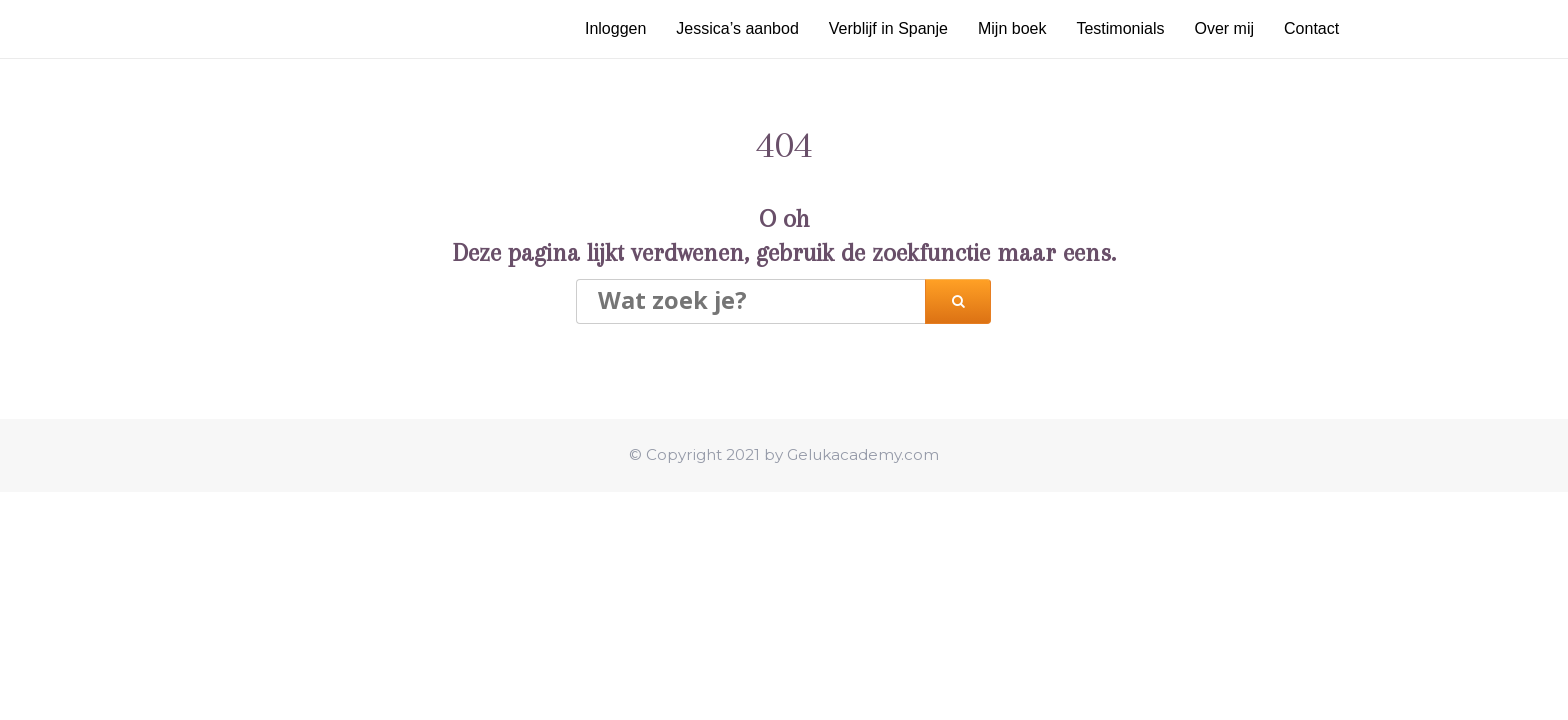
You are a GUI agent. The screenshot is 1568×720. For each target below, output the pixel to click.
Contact (1311, 28)
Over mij (1224, 28)
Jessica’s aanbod (737, 28)
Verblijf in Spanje (888, 28)
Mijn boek (1012, 28)
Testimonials (1120, 28)
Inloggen (615, 28)
